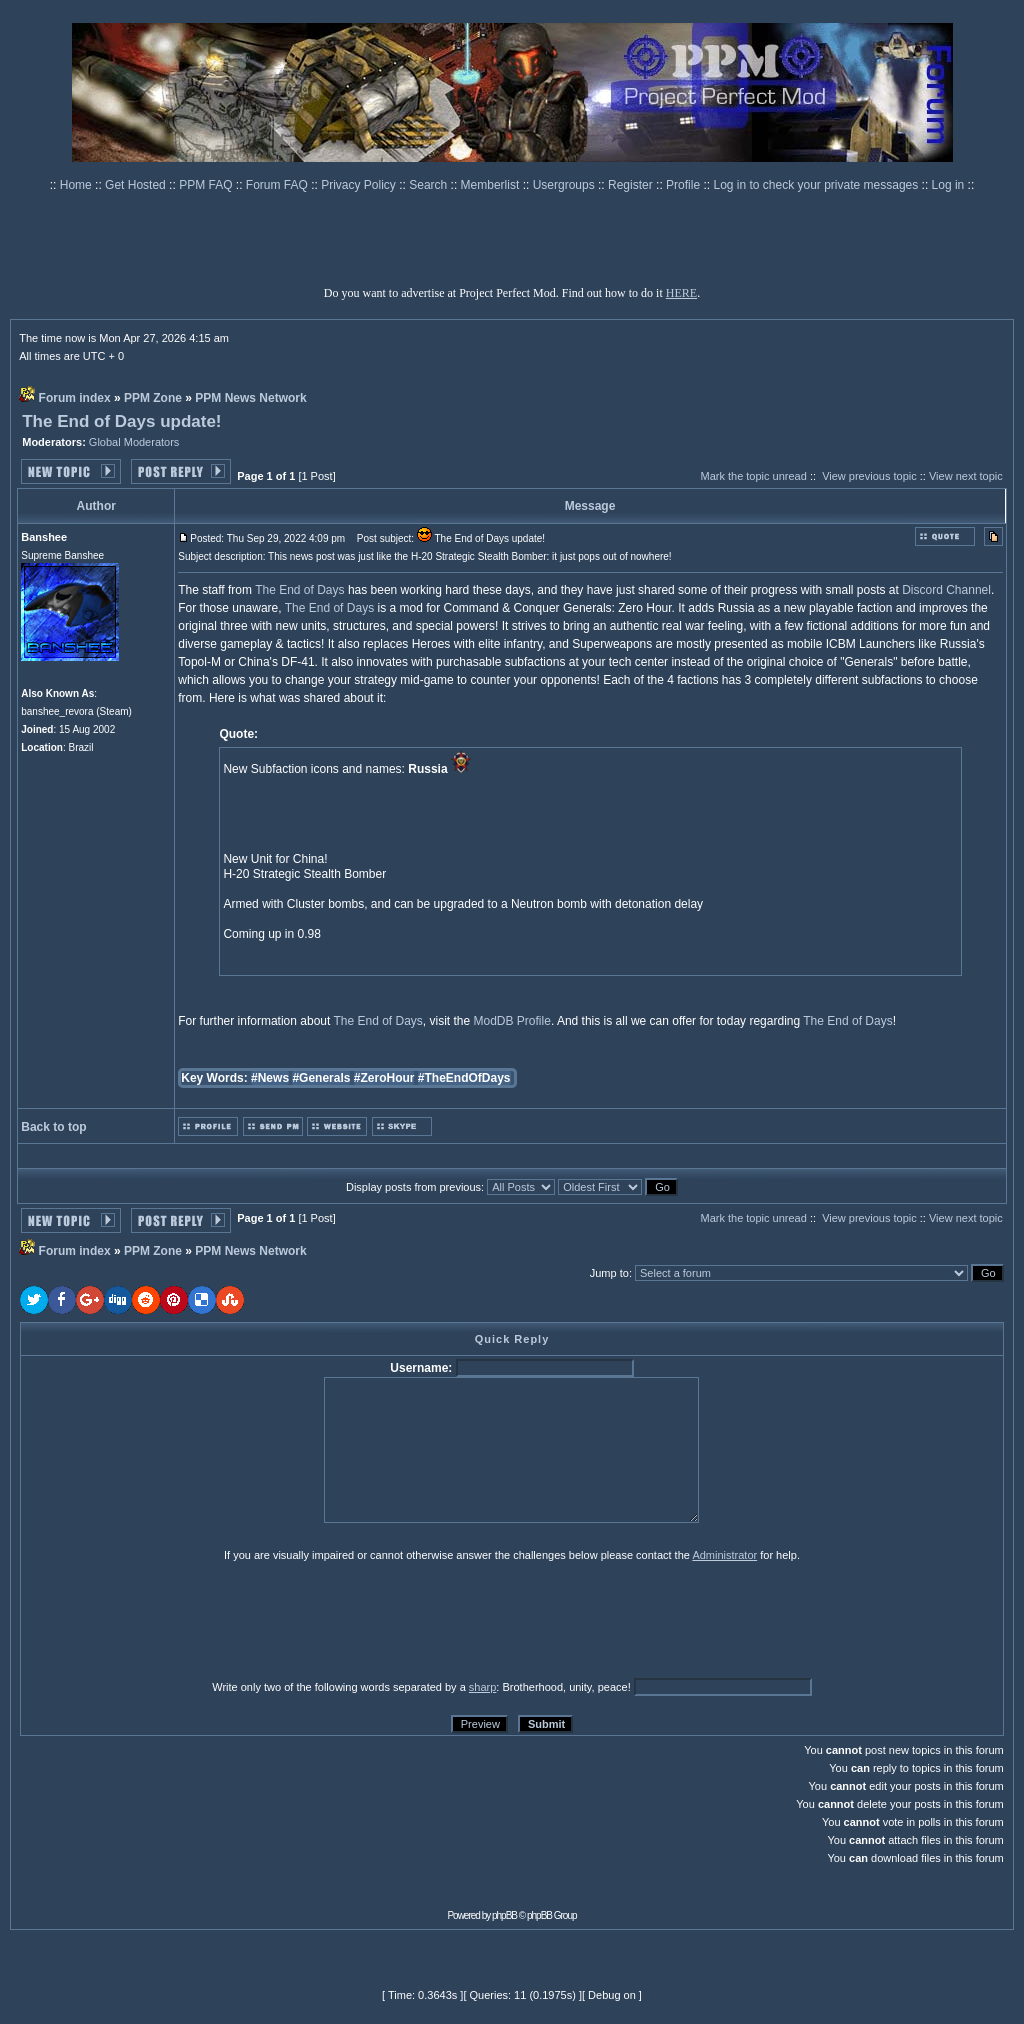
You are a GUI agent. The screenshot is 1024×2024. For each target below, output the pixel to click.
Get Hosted (137, 185)
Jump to (609, 1273)
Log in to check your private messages (817, 185)
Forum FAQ (278, 185)
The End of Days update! (121, 421)
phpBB (504, 1915)
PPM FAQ (207, 185)
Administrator (724, 1555)
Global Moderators (134, 442)
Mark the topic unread (753, 476)
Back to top (53, 1127)
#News (270, 1078)
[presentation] (175, 1620)
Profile (684, 185)
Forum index (75, 398)
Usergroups (565, 185)
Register (632, 185)
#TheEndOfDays (464, 1078)
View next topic (966, 476)
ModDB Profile (512, 1021)
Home (77, 185)
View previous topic (869, 476)
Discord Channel (946, 590)
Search (429, 185)
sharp (483, 1687)
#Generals (321, 1078)
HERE (681, 293)
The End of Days (299, 590)
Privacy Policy (360, 185)
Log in (948, 185)
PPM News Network (250, 398)
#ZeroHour (384, 1078)
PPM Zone (153, 398)
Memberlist (492, 185)
